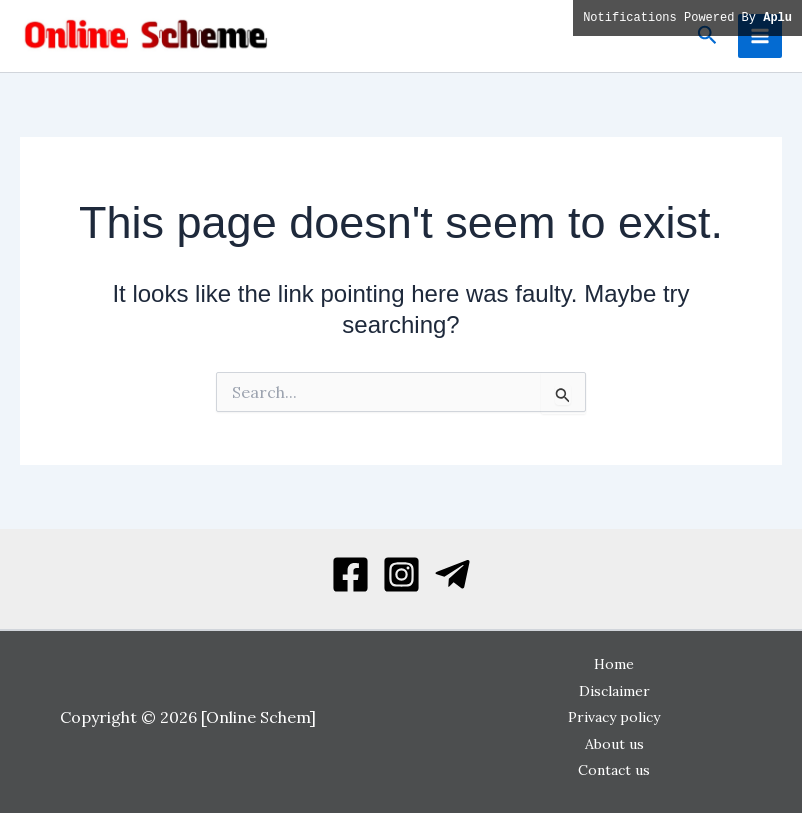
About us (614, 744)
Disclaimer (614, 691)
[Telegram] (452, 574)
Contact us (614, 770)
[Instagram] (401, 574)
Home (614, 664)
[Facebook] (350, 574)
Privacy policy (614, 717)
